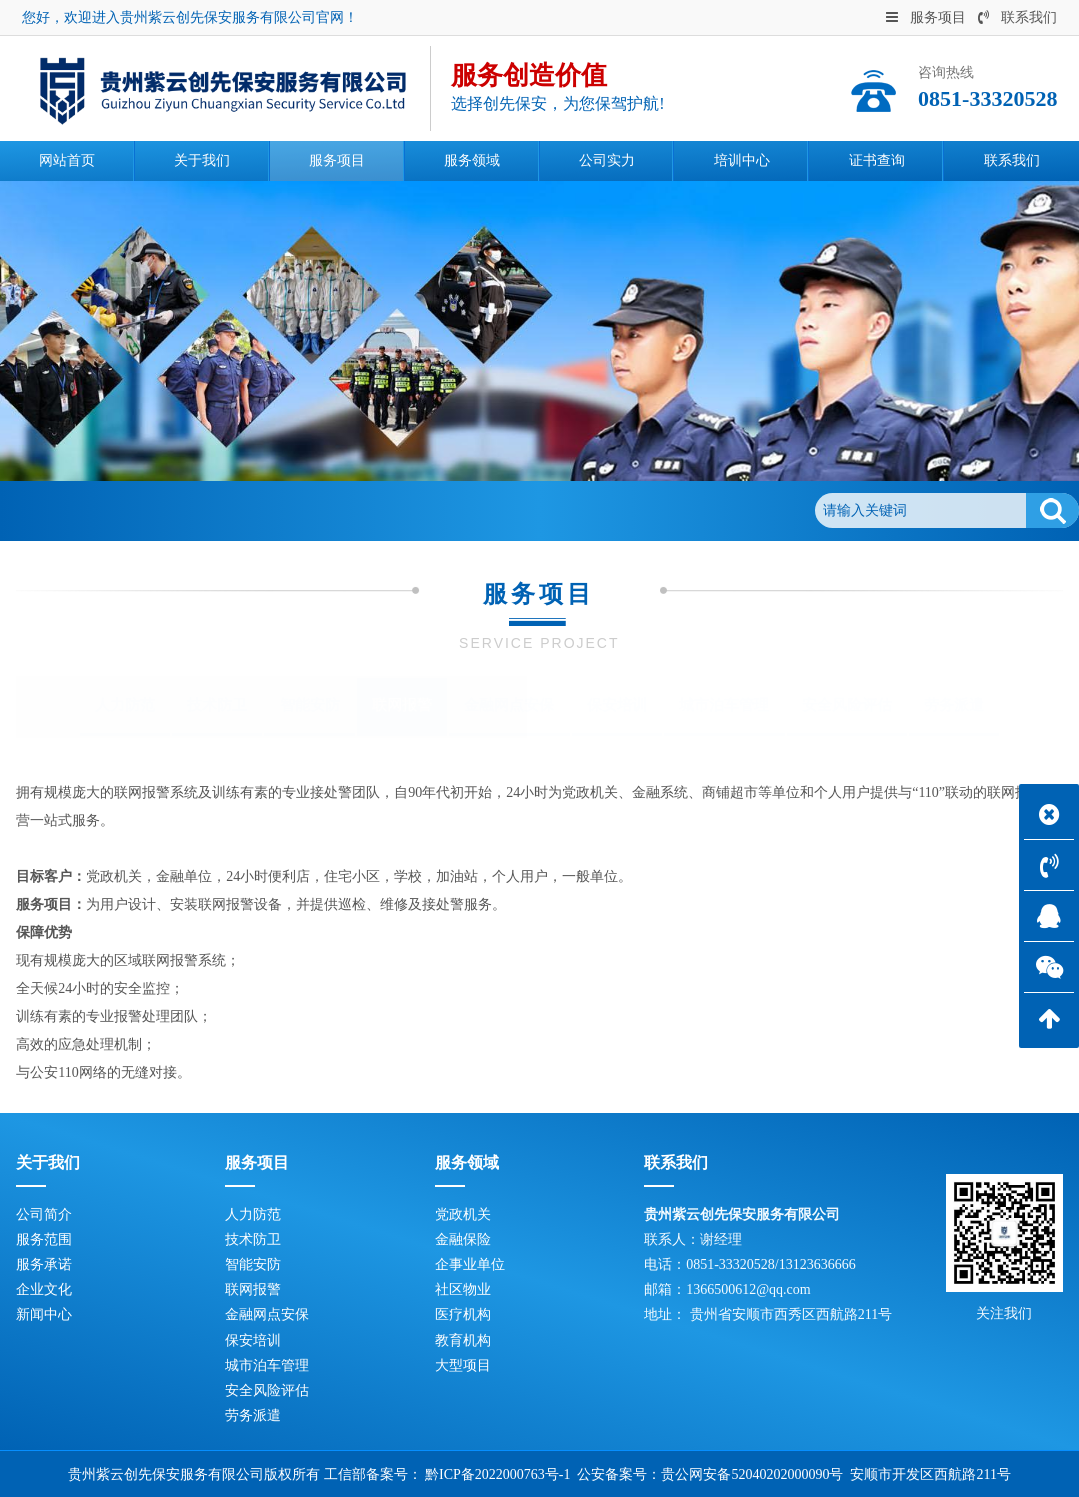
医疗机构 (463, 1314)
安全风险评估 (847, 705)
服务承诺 (44, 1264)
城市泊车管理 (724, 705)
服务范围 (44, 1239)
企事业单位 (470, 1264)
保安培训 (617, 705)
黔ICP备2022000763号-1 (497, 1474)
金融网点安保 (509, 705)
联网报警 (263, 510)
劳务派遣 (954, 705)
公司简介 (44, 1214)
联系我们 (1017, 17)
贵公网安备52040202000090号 (752, 1474)
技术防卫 (217, 705)
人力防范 (125, 705)
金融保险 (463, 1239)
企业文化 (44, 1289)
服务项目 (926, 17)
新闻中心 (44, 1314)
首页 (115, 510)
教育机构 (463, 1340)
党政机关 (463, 1214)
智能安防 (310, 705)
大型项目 (463, 1365)
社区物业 (463, 1289)
